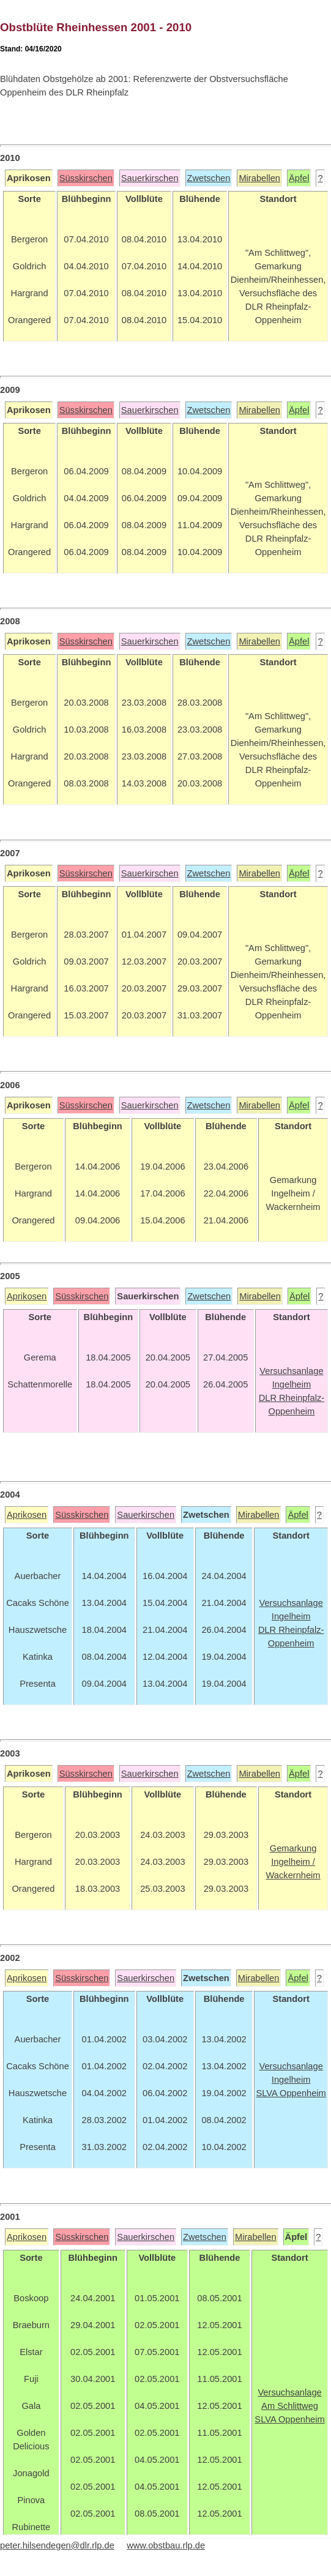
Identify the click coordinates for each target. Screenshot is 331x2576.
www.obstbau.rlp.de (166, 2545)
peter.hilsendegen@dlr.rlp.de (57, 2545)
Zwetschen (209, 178)
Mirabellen (259, 178)
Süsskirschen (86, 178)
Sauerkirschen (150, 178)
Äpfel (299, 178)
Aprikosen (26, 1296)
